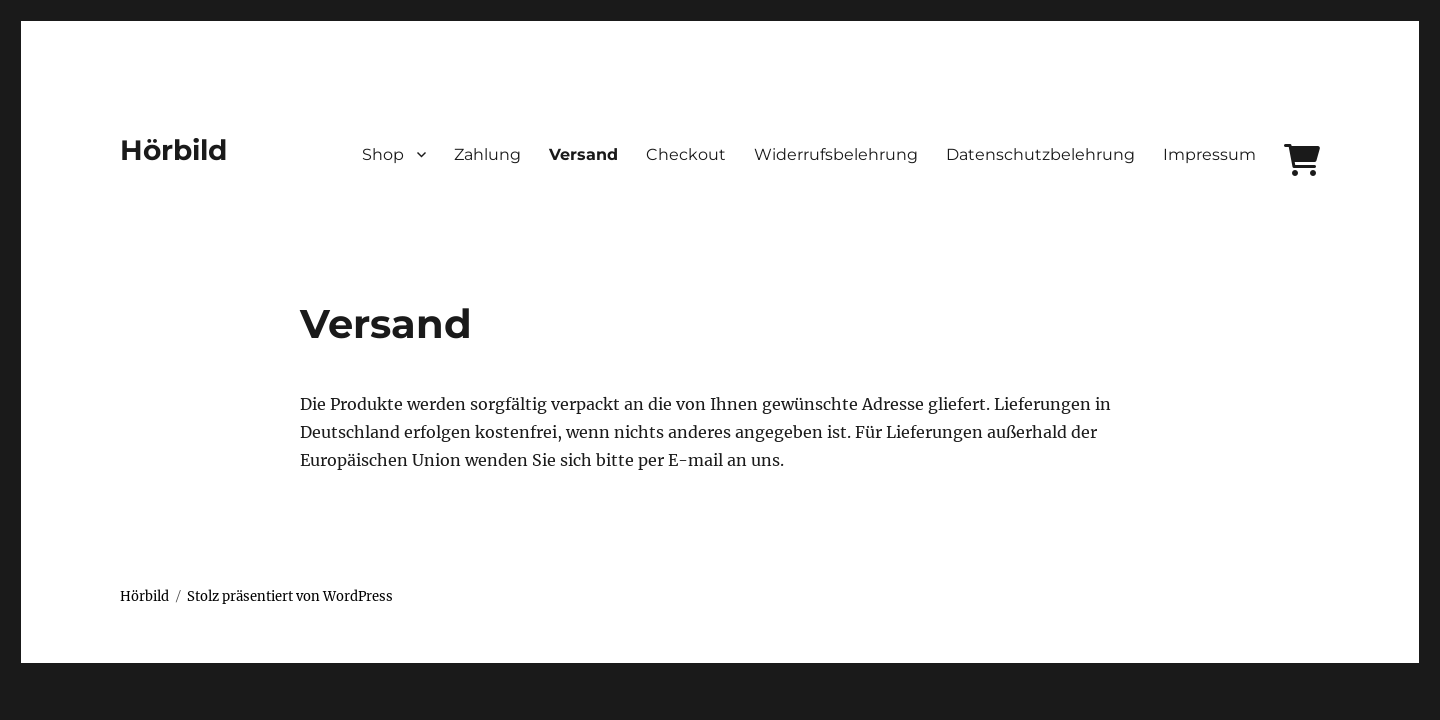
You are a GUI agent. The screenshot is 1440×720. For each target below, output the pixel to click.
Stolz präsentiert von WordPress (290, 596)
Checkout (686, 154)
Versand (583, 154)
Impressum (1209, 154)
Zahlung (487, 154)
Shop (383, 154)
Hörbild (173, 150)
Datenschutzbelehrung (1040, 154)
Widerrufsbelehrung (836, 154)
